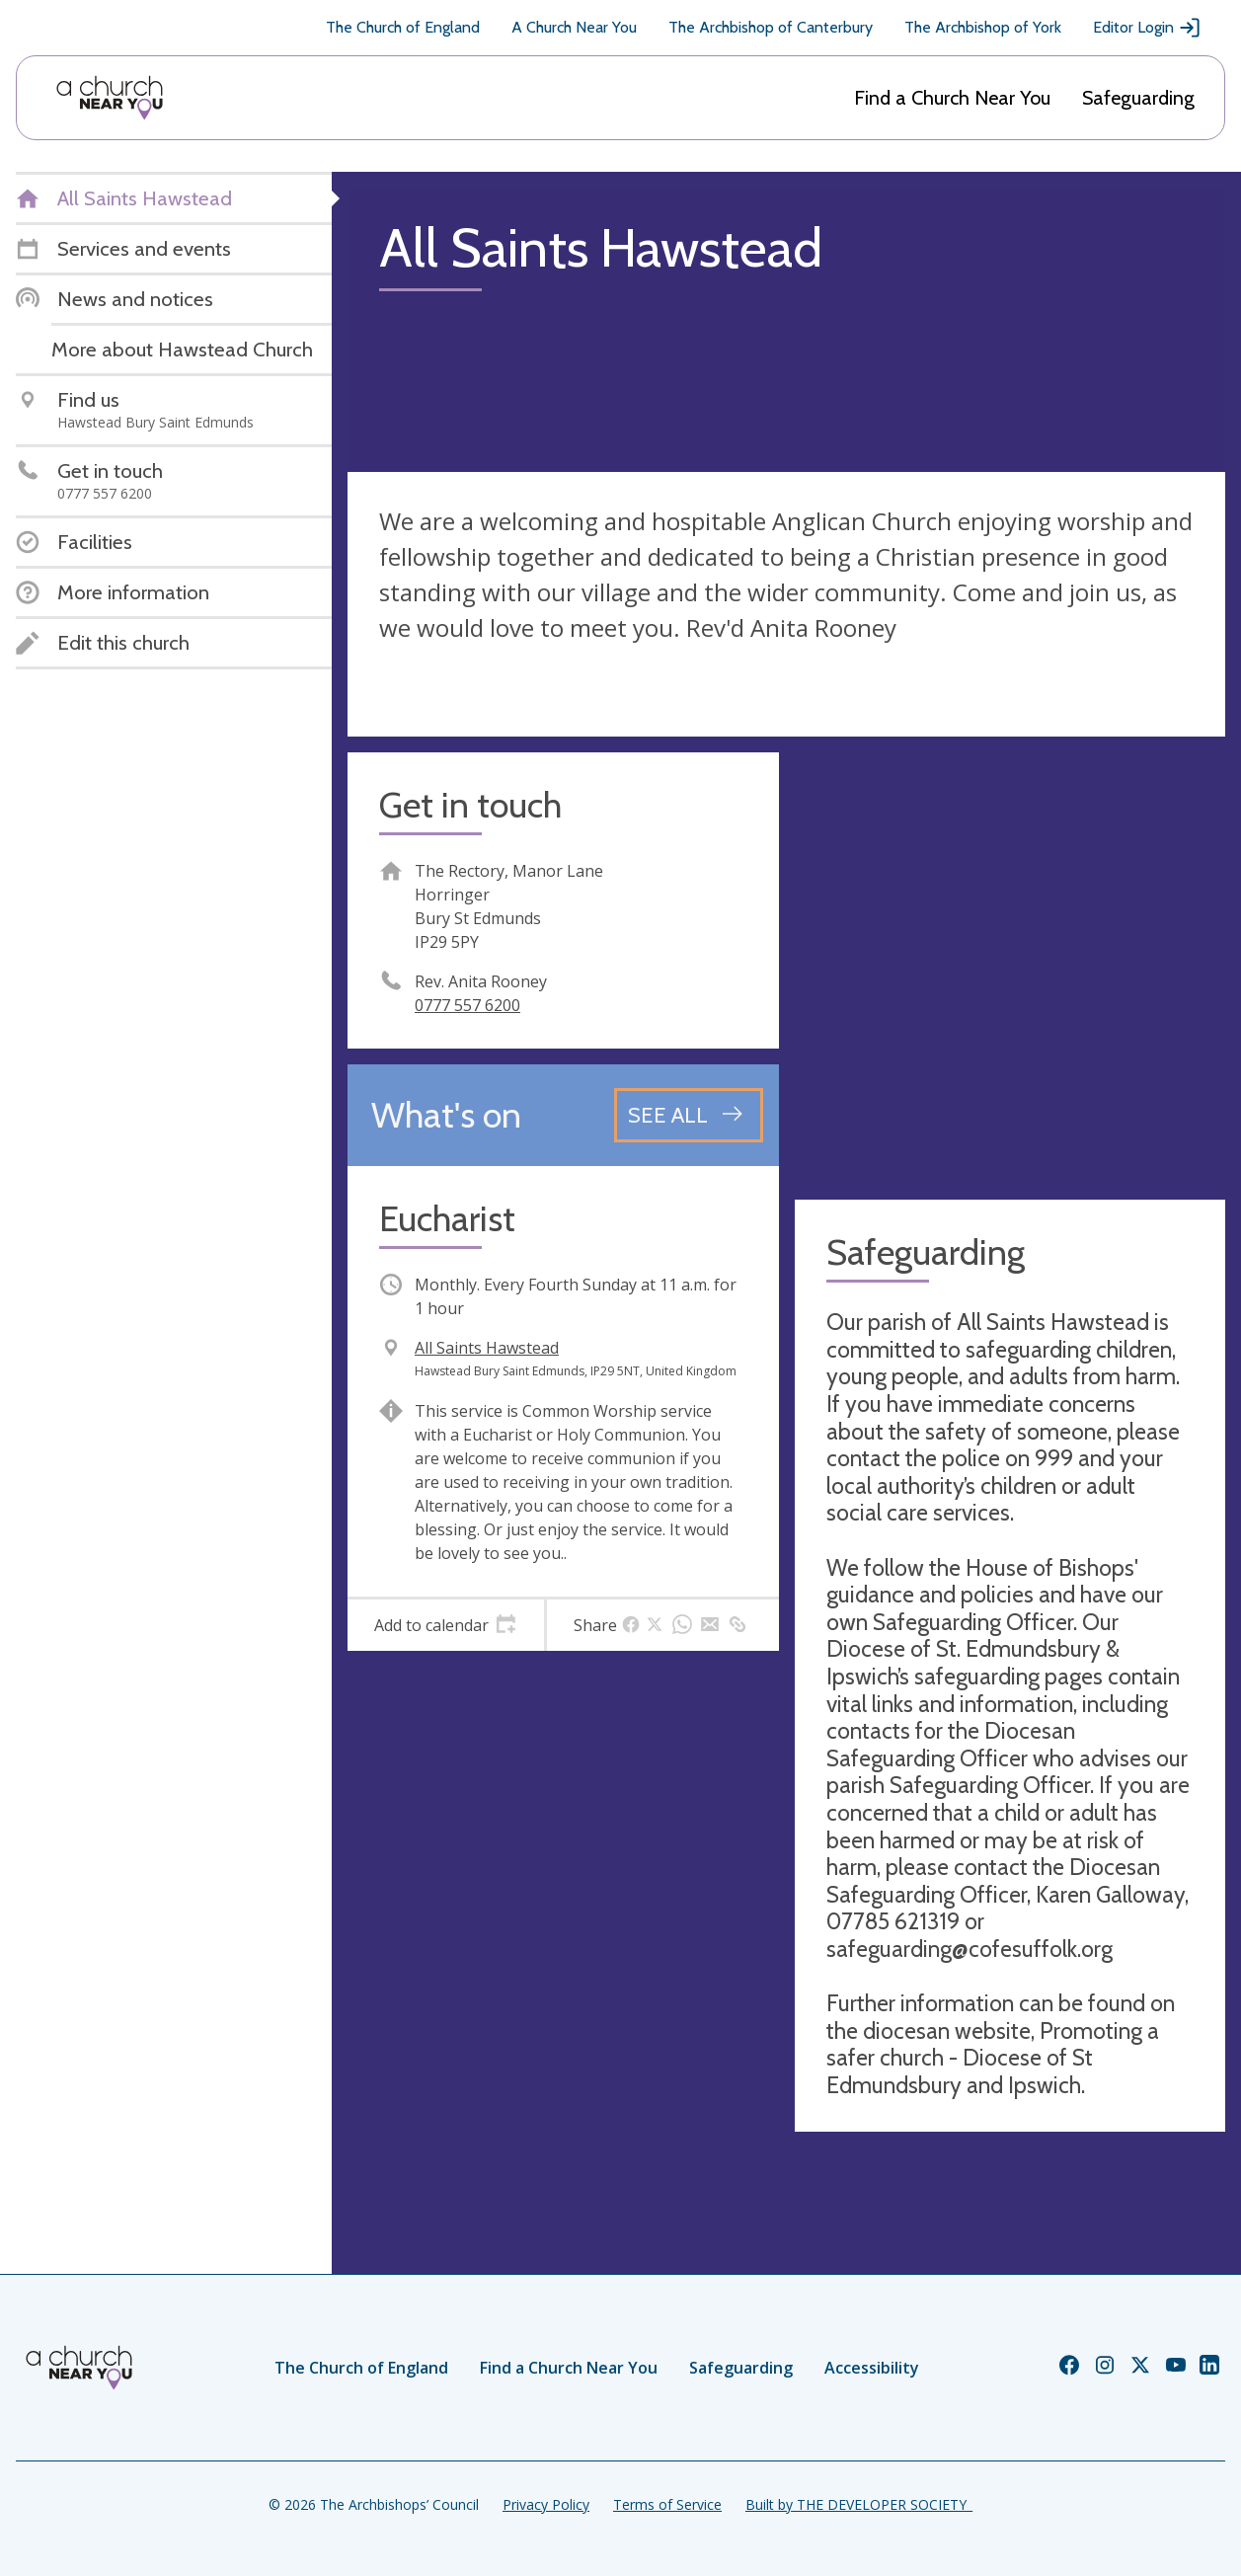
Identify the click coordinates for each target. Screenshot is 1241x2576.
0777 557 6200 (467, 1005)
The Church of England (403, 27)
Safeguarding (1138, 98)
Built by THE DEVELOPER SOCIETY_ (858, 2504)
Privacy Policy (546, 2504)
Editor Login (1147, 27)
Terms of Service (667, 2504)
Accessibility (871, 2368)
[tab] (446, 1625)
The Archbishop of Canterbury (770, 27)
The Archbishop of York (982, 27)
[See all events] (688, 1114)
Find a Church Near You (952, 98)
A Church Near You (574, 27)
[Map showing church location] (1010, 968)
